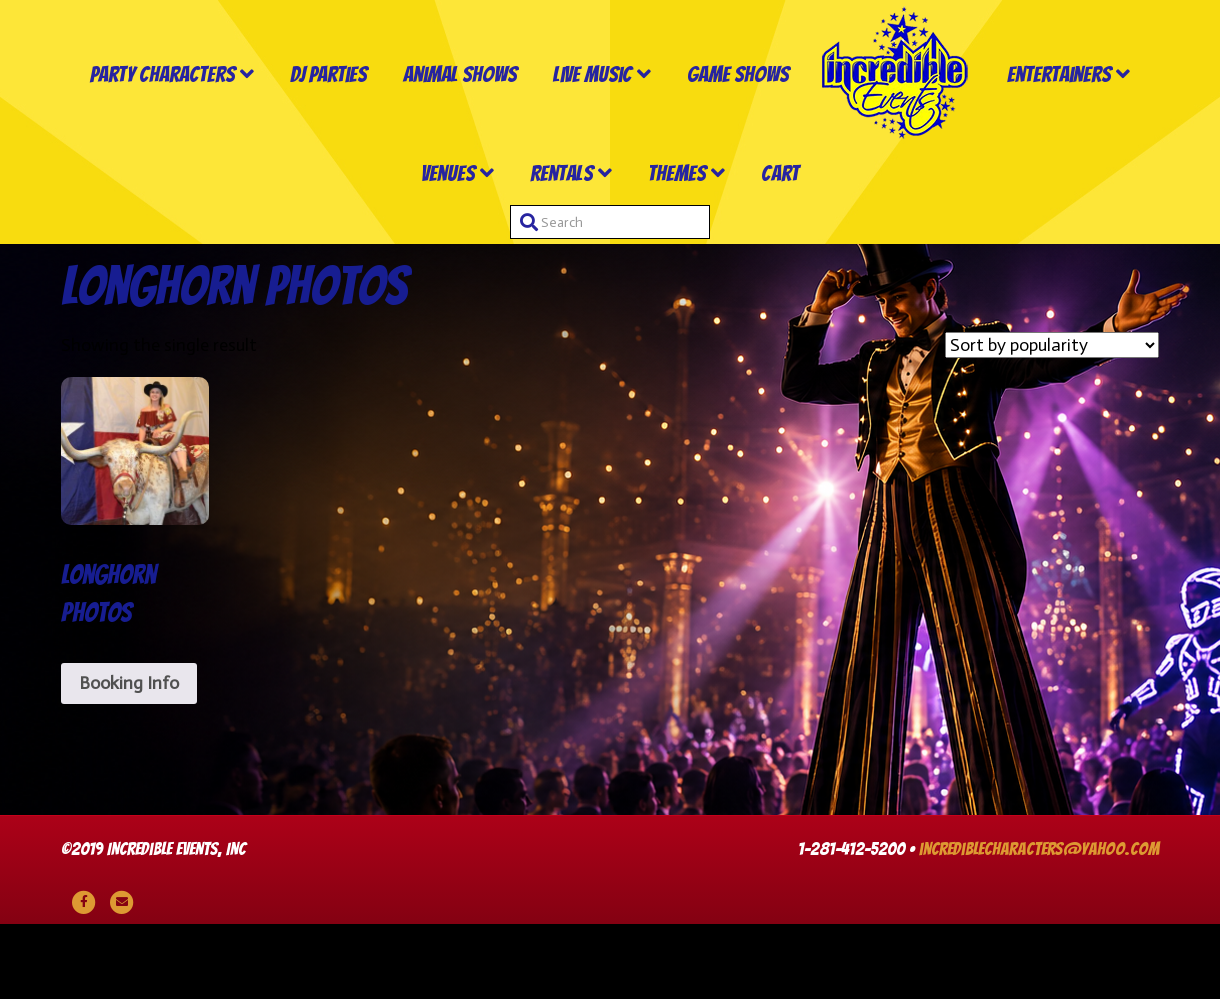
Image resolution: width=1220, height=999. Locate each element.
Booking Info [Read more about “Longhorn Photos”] (129, 683)
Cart (780, 173)
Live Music (592, 74)
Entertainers (1059, 74)
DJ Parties (328, 74)
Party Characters (162, 74)
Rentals (561, 173)
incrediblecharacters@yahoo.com (1039, 848)
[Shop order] (1052, 345)
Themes (677, 173)
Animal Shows (460, 74)
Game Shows (738, 74)
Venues (448, 173)
